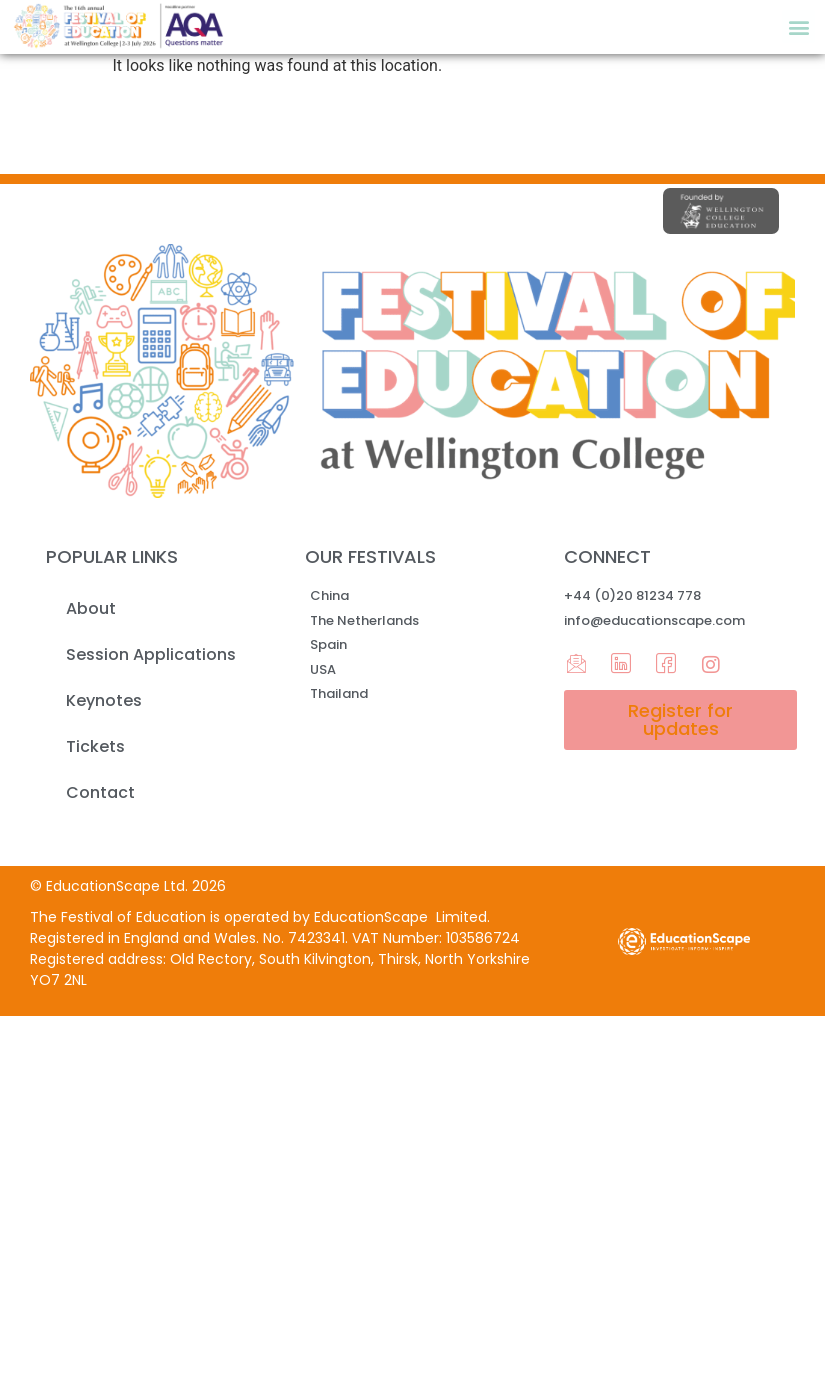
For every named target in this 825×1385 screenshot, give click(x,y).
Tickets (95, 746)
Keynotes (104, 700)
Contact (100, 792)
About (91, 608)
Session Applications (151, 654)
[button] (798, 26)
